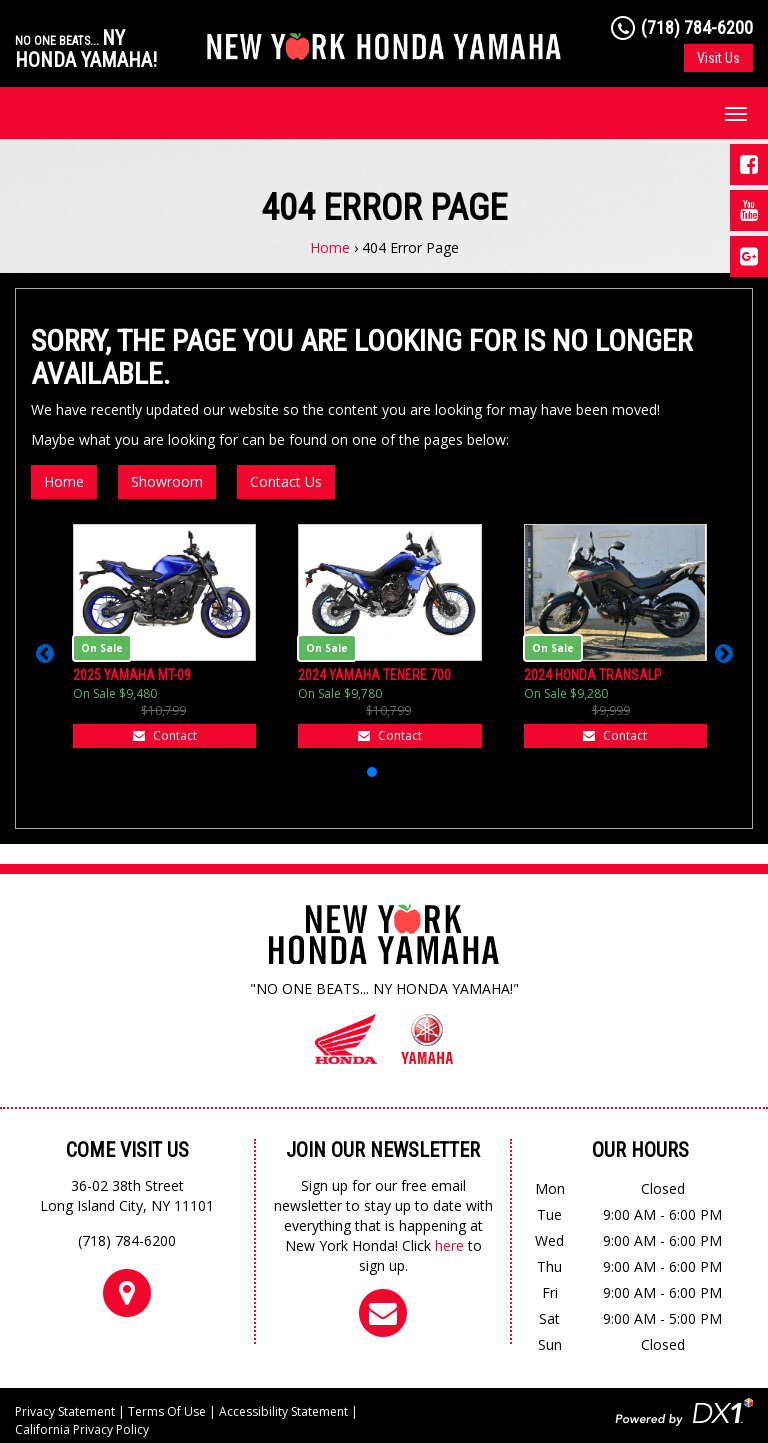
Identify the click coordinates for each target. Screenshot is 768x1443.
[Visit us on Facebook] (749, 164)
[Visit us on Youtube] (749, 210)
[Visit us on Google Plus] (749, 256)
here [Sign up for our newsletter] (449, 1245)
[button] (44, 654)
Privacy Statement (65, 1411)
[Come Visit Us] (127, 1292)
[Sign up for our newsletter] (383, 1312)
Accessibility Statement (283, 1411)
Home (330, 247)
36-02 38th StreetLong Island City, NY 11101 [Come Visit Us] (127, 1195)
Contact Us (286, 481)
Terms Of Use (167, 1411)
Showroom (167, 481)
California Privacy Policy (82, 1429)
